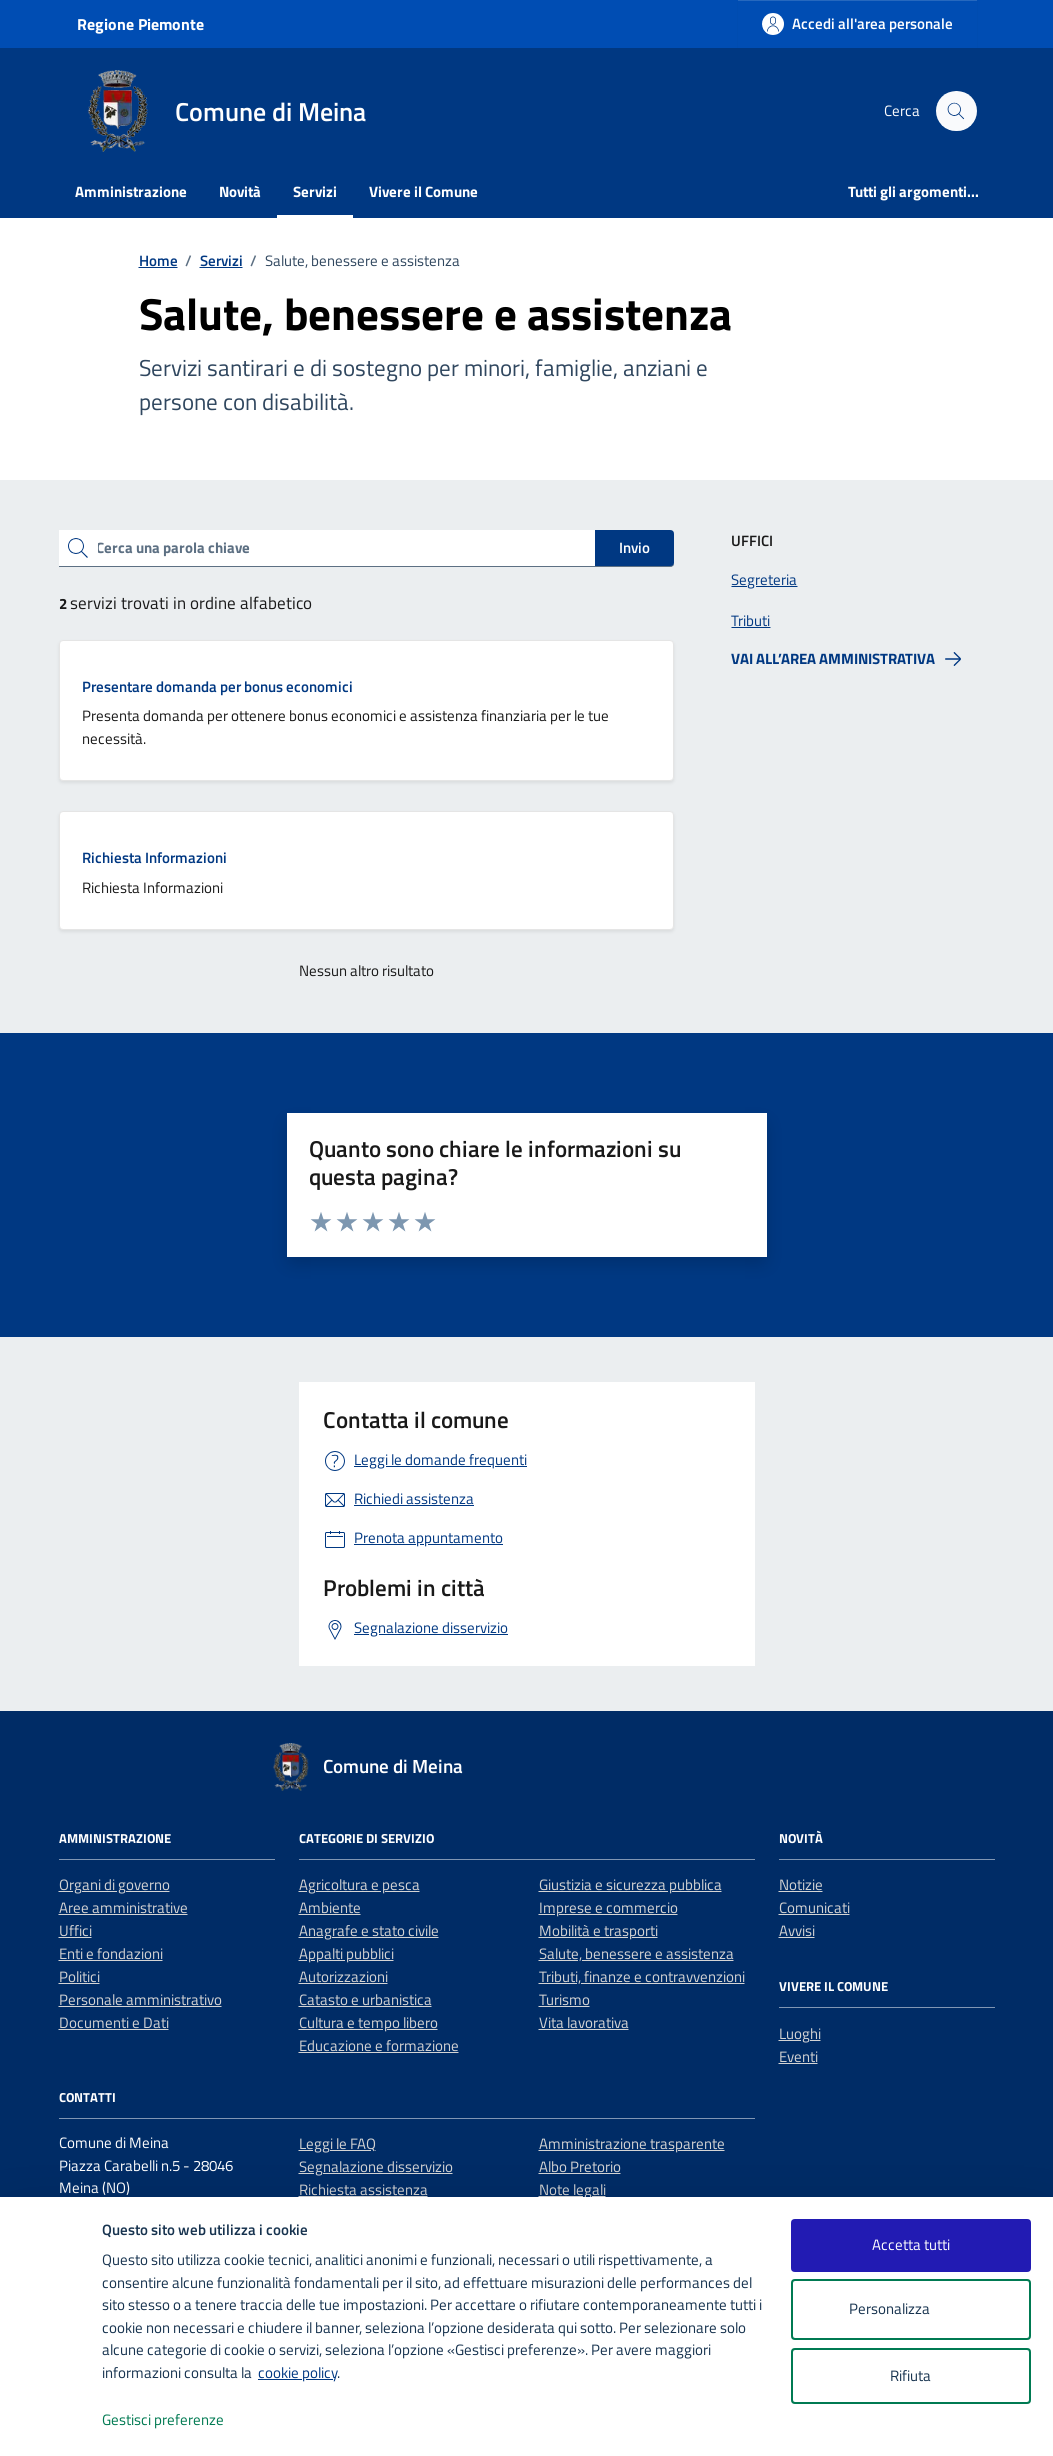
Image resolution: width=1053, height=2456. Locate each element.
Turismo (564, 1999)
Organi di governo (114, 1884)
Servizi (315, 191)
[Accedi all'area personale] (857, 23)
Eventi (798, 2056)
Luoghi (800, 2033)
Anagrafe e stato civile (369, 1930)
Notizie (801, 1884)
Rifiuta (910, 2375)
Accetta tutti (911, 2244)
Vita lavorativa (584, 2022)
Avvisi (797, 1930)
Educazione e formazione (379, 2045)
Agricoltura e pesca (359, 1884)
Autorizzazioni (343, 1976)
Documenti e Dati (114, 2022)
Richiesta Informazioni (154, 857)
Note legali (572, 2189)
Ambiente (330, 1907)
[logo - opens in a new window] (51, 2420)
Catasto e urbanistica (365, 1999)
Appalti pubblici (346, 1953)
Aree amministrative (123, 1907)
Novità (240, 191)
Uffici (75, 1930)
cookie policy (297, 2372)
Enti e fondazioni (111, 1953)
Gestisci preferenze (184, 2420)
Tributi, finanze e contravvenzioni (642, 1976)
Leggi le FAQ (337, 2143)
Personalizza (910, 2309)
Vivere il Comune (423, 191)
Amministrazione (131, 191)
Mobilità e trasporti (598, 1930)
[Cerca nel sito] (956, 111)
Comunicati (814, 1907)
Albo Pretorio (580, 2166)
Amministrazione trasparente (632, 2143)
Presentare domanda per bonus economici (217, 686)
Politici (79, 1976)
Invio (634, 547)
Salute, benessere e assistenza (636, 1953)
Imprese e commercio (608, 1907)
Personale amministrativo (140, 1999)
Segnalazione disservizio (376, 2166)
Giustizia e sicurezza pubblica (630, 1884)
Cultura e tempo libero (368, 2022)
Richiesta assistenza (363, 2189)
